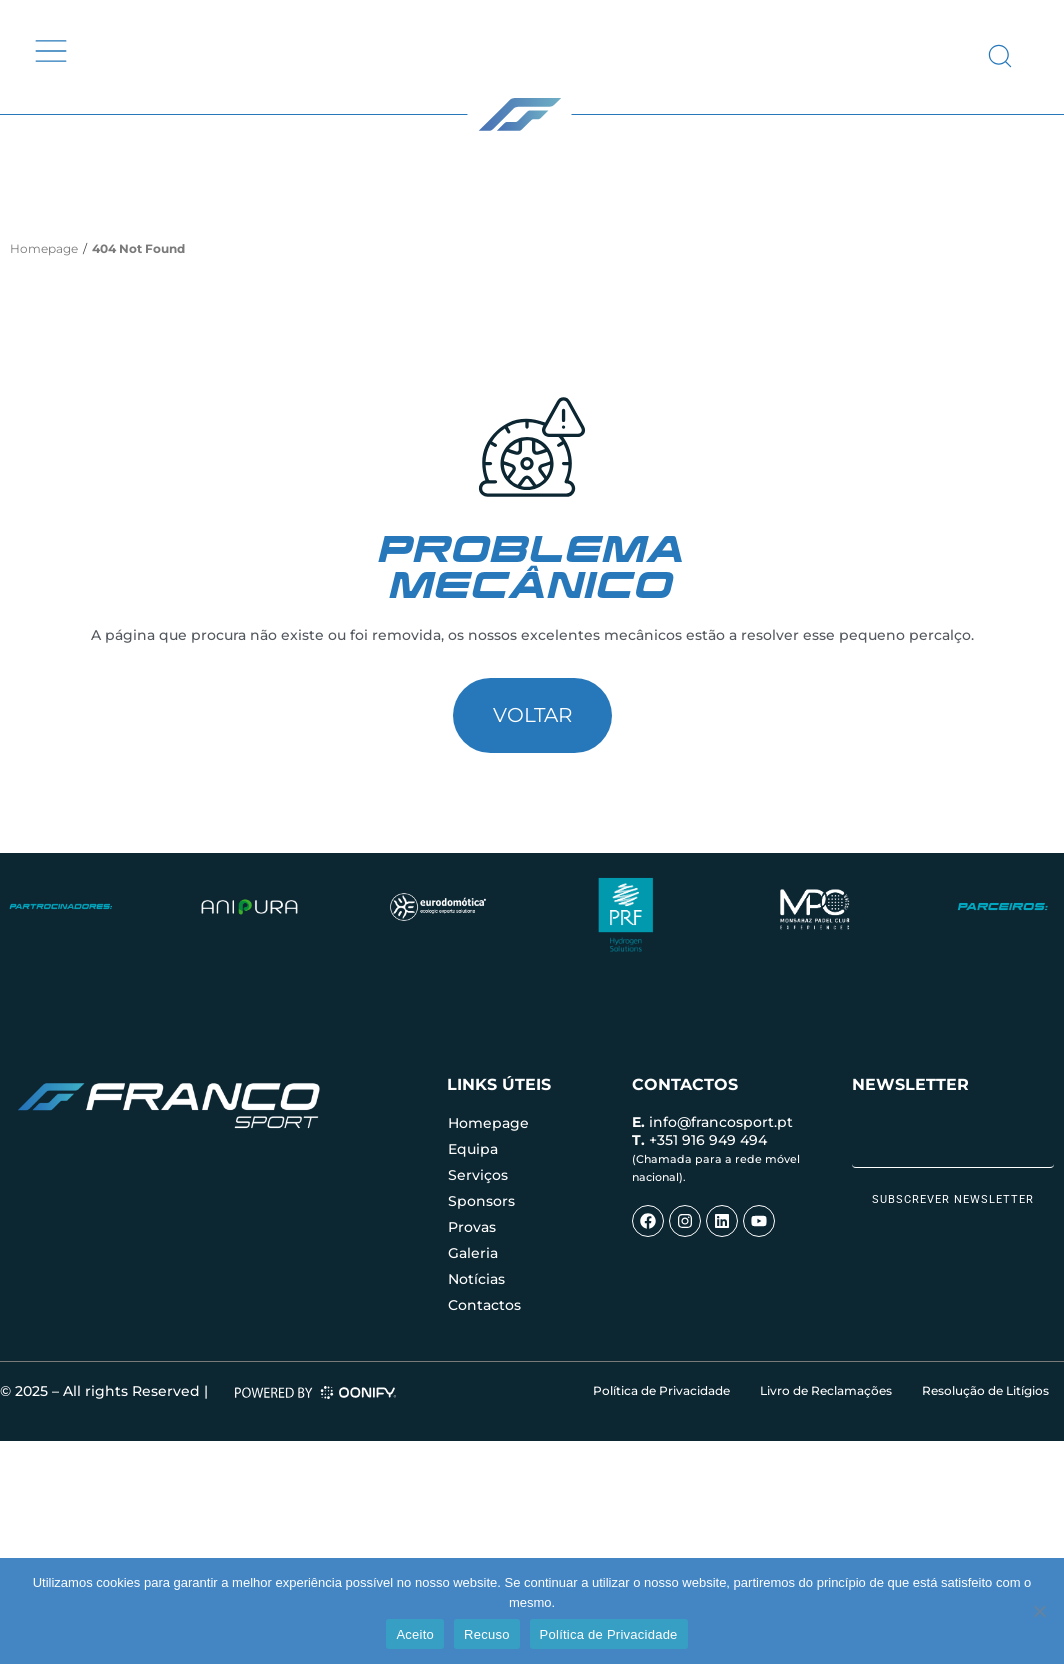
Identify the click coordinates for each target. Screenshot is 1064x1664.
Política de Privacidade (609, 1634)
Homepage (44, 248)
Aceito (415, 1634)
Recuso (487, 1634)
